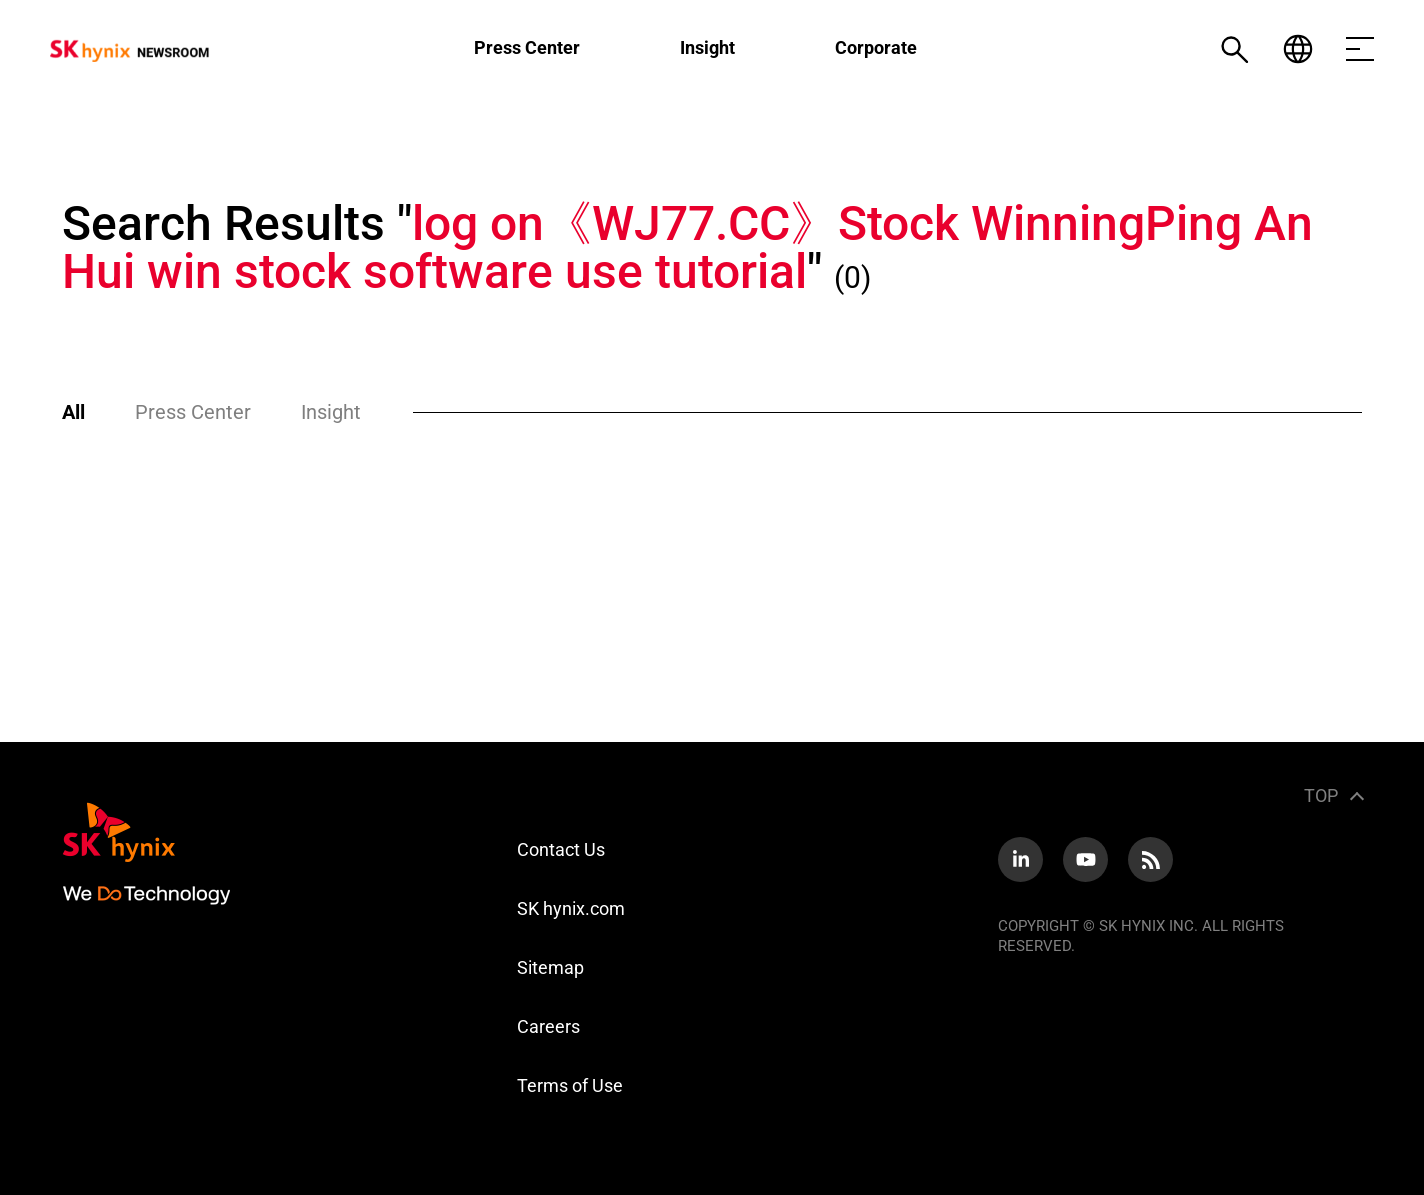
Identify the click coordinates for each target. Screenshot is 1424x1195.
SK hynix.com (571, 908)
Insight (707, 47)
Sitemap (550, 967)
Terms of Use (570, 1085)
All (73, 412)
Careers (548, 1026)
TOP (1321, 795)
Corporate (876, 47)
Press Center (527, 47)
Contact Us (561, 849)
